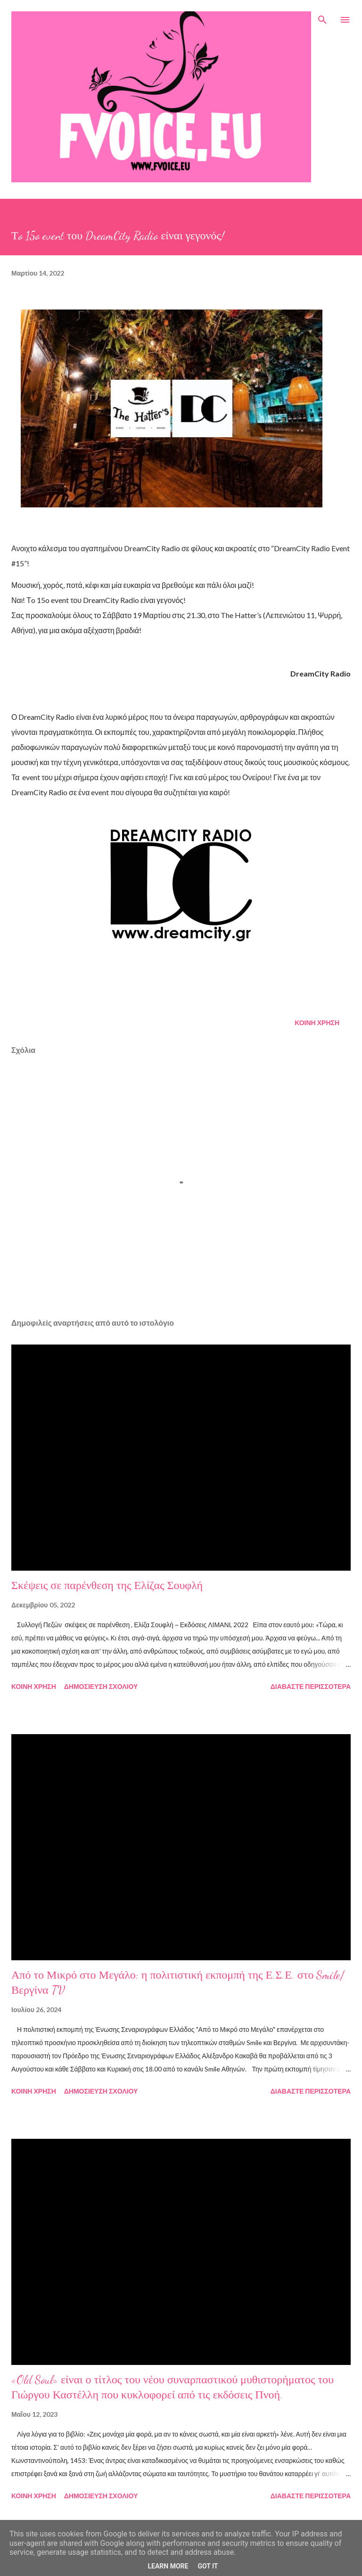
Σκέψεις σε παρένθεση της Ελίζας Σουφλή (107, 1585)
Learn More (168, 2566)
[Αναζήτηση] (322, 17)
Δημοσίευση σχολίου (101, 1686)
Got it (207, 2566)
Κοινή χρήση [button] (317, 1023)
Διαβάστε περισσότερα (311, 1686)
